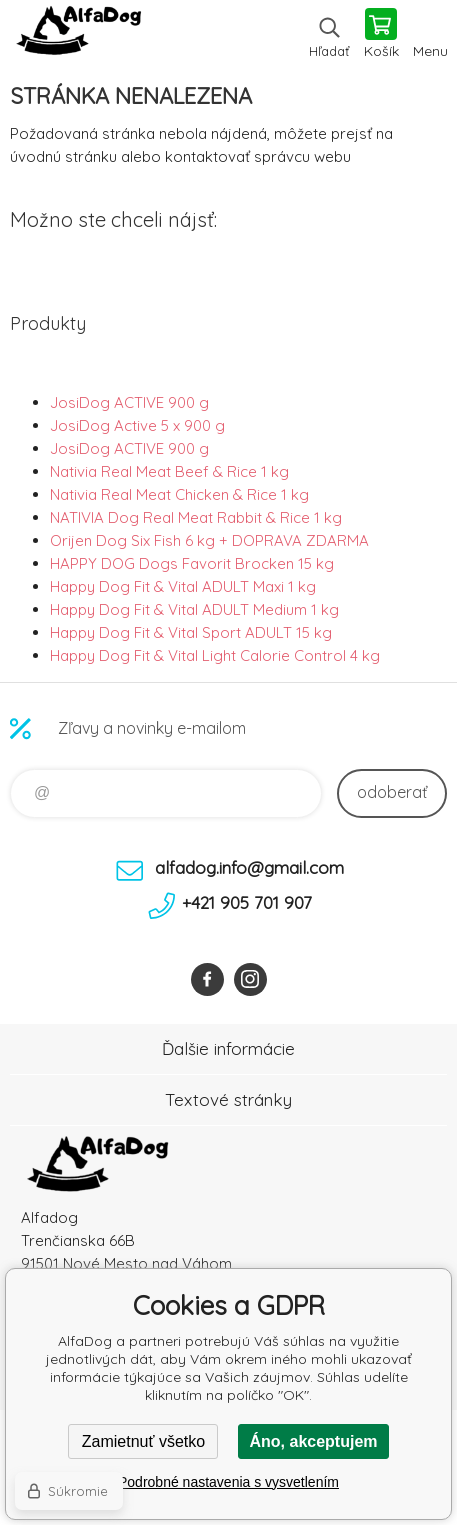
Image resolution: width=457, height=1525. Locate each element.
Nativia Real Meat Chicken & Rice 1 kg (179, 494)
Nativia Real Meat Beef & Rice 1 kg (169, 471)
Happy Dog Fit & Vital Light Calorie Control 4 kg (215, 655)
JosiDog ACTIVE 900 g (129, 402)
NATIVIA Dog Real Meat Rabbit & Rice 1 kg (196, 517)
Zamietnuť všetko (143, 1441)
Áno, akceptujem (313, 1441)
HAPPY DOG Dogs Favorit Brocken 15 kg (192, 563)
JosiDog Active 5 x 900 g (137, 425)
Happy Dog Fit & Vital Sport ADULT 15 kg (191, 632)
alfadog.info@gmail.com (249, 867)
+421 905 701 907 (247, 902)
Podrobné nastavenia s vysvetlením (228, 1482)
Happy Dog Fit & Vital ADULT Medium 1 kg (194, 609)
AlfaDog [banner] (78, 35)
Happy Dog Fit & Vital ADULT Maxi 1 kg (183, 586)
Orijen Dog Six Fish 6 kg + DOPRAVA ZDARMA (209, 540)
